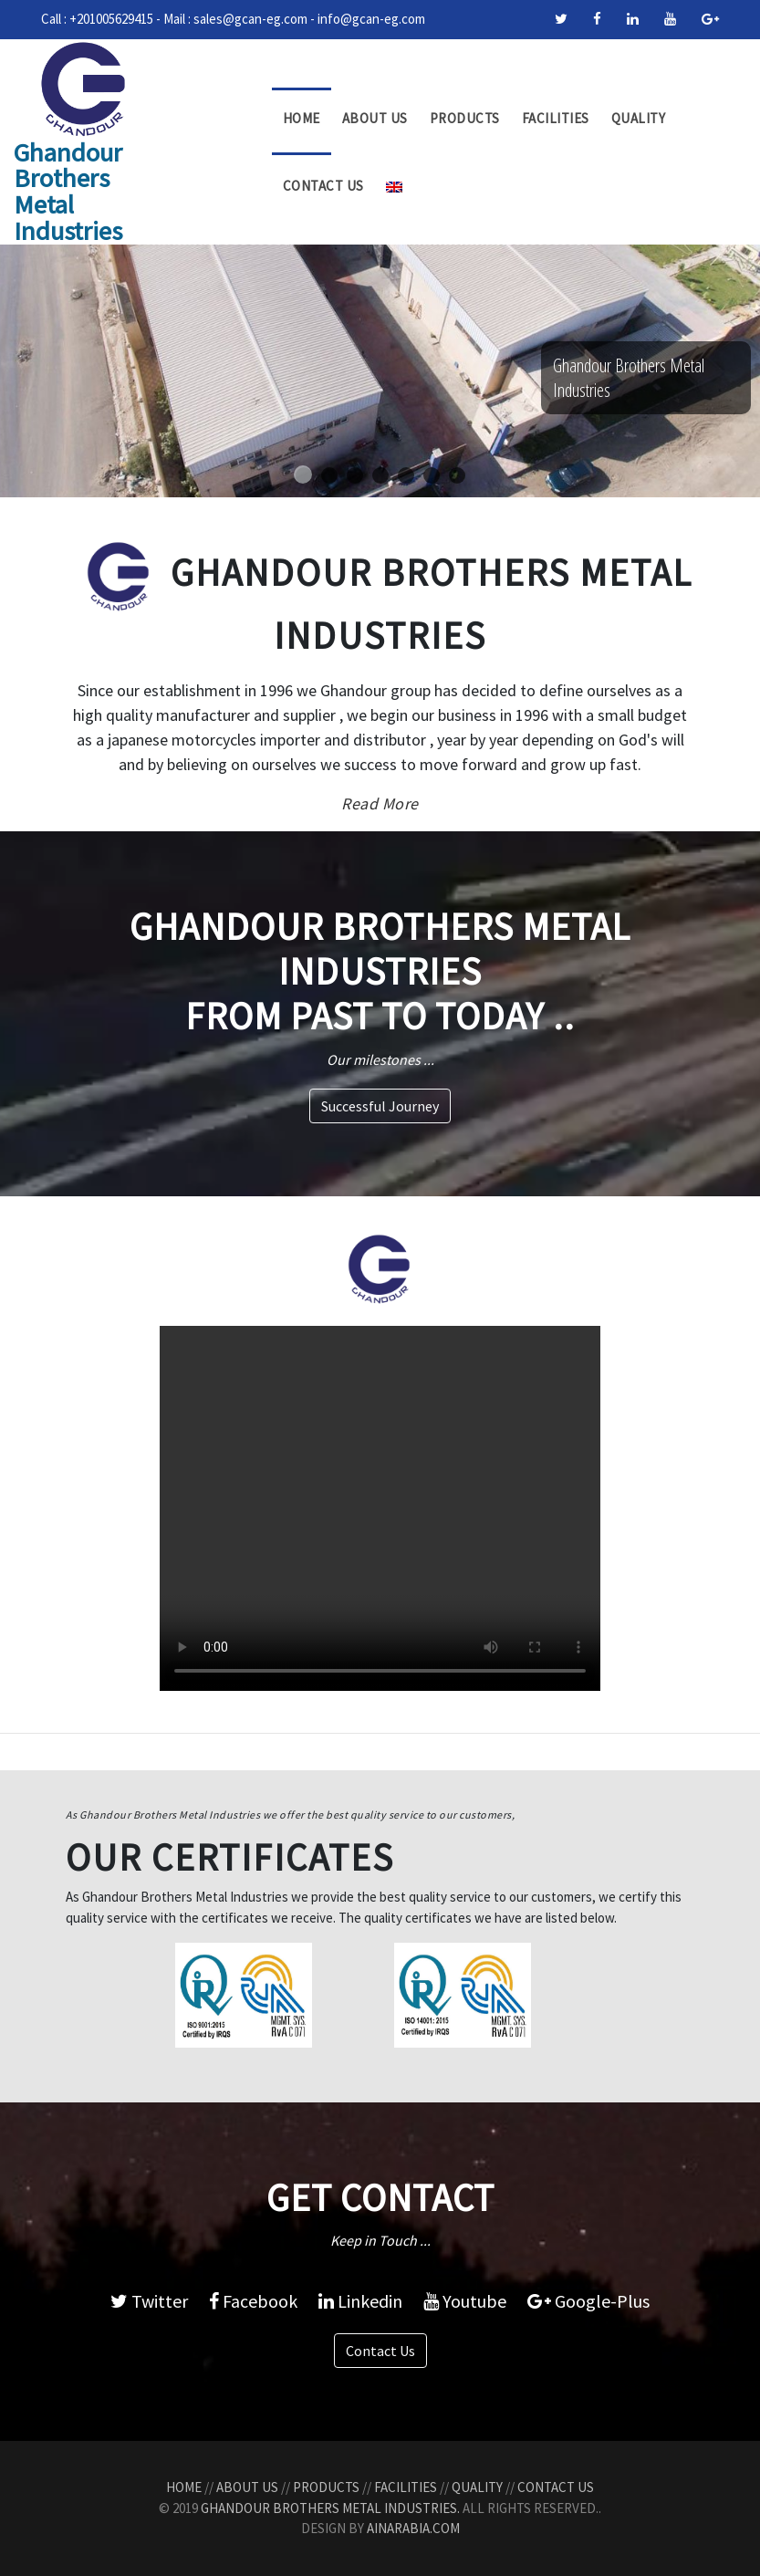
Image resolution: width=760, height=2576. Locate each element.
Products (465, 118)
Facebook (253, 2300)
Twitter (149, 2300)
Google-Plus (588, 2300)
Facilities (555, 118)
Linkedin (360, 2300)
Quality (638, 118)
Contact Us (323, 185)
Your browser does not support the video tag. (380, 1508)
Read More (380, 803)
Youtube (464, 2300)
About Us (375, 118)
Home (301, 118)
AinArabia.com (413, 2528)
